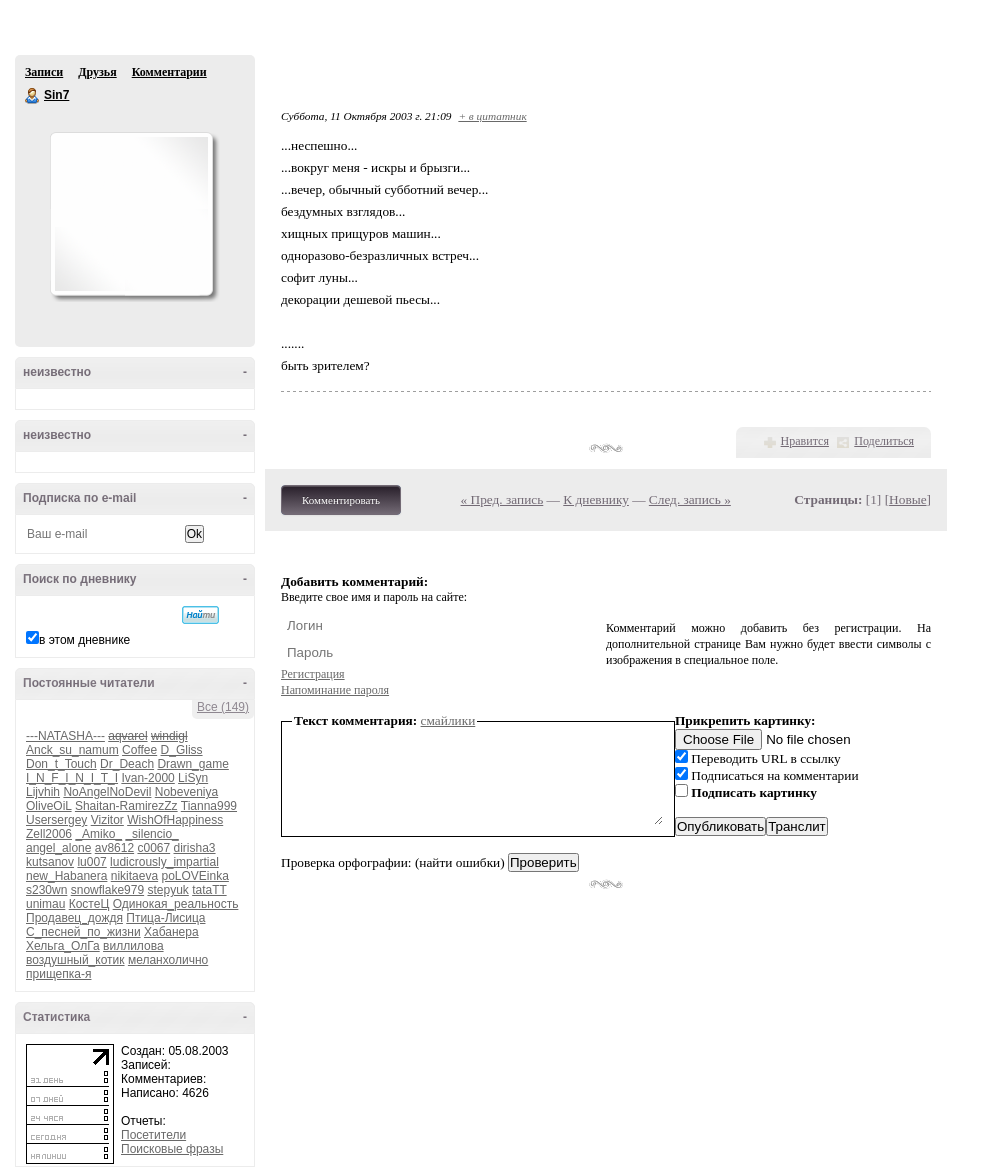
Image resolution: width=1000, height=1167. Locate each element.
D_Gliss (182, 750)
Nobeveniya (186, 792)
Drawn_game (192, 764)
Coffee (139, 750)
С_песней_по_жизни (83, 932)
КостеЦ (89, 904)
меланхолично (168, 960)
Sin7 (33, 96)
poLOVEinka (194, 876)
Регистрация (313, 674)
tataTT (209, 890)
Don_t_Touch (61, 764)
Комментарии (169, 72)
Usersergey (56, 820)
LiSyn (193, 778)
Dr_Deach (127, 764)
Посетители (153, 1135)
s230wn (46, 890)
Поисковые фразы (172, 1149)
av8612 (114, 848)
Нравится (805, 441)
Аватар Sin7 (131, 214)
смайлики (448, 720)
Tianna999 (209, 806)
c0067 (153, 848)
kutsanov (50, 862)
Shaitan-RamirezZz (126, 806)
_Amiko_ (98, 834)
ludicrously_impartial (164, 862)
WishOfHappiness (175, 820)
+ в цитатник (492, 116)
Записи (44, 72)
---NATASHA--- (65, 736)
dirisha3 (195, 848)
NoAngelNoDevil (107, 792)
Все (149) (223, 707)
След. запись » (690, 499)
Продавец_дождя (74, 918)
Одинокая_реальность (176, 904)
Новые (907, 499)
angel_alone (58, 848)
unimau (45, 904)
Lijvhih (43, 792)
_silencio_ (151, 834)
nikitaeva (134, 876)
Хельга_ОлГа (63, 946)
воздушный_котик (75, 960)
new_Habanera (66, 876)
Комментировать (341, 500)
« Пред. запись (502, 499)
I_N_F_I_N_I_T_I (72, 778)
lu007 (91, 862)
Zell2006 (49, 834)
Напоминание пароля (335, 690)
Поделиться (884, 441)
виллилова (133, 946)
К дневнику (596, 499)
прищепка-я (58, 974)
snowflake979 (107, 890)
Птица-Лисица (165, 918)
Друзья (97, 72)
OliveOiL (49, 806)
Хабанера (171, 932)
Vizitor (107, 820)
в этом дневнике (84, 640)
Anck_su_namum (72, 750)
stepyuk (167, 890)
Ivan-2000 (147, 778)
